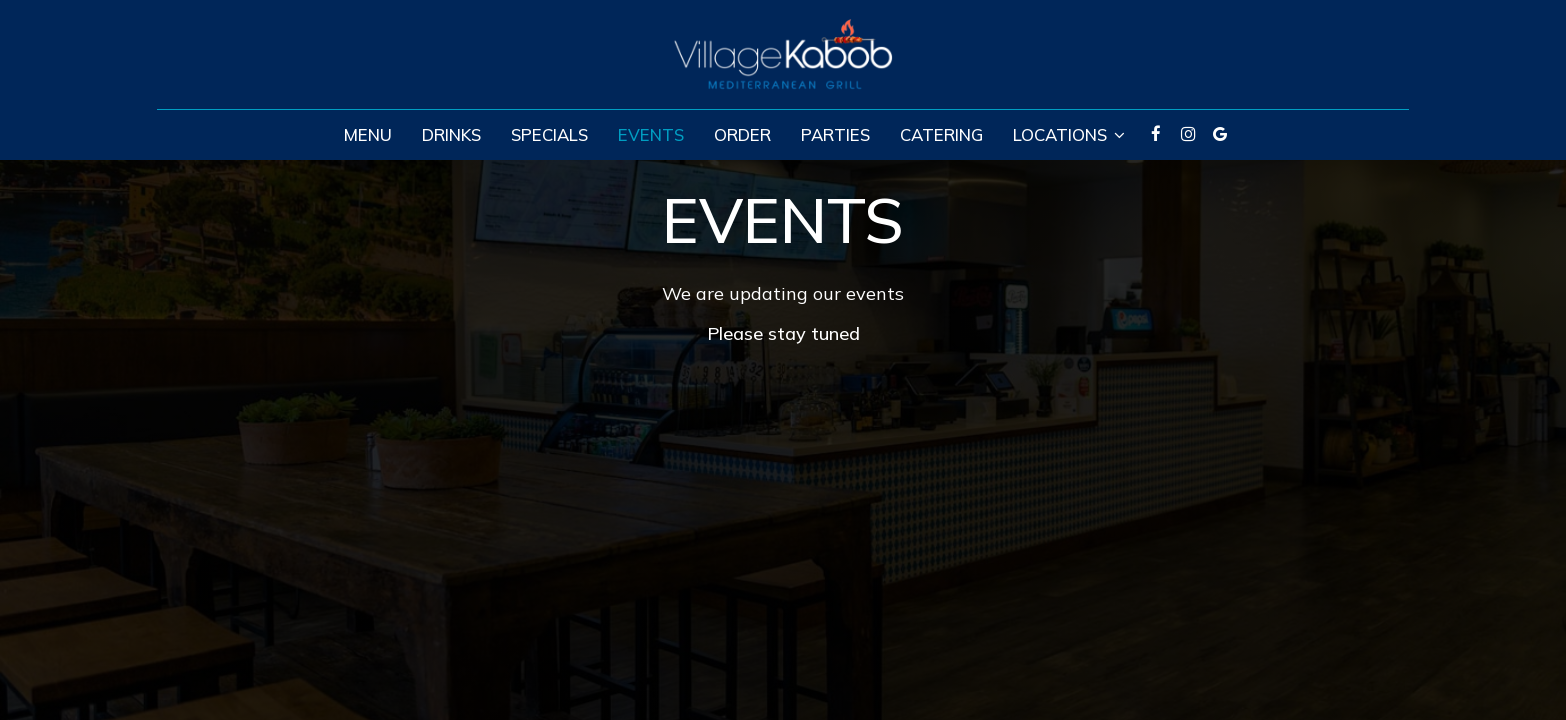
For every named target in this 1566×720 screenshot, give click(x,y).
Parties (835, 135)
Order (742, 135)
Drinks (451, 135)
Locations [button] (1069, 135)
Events (651, 135)
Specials (549, 135)
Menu (368, 135)
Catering (941, 135)
